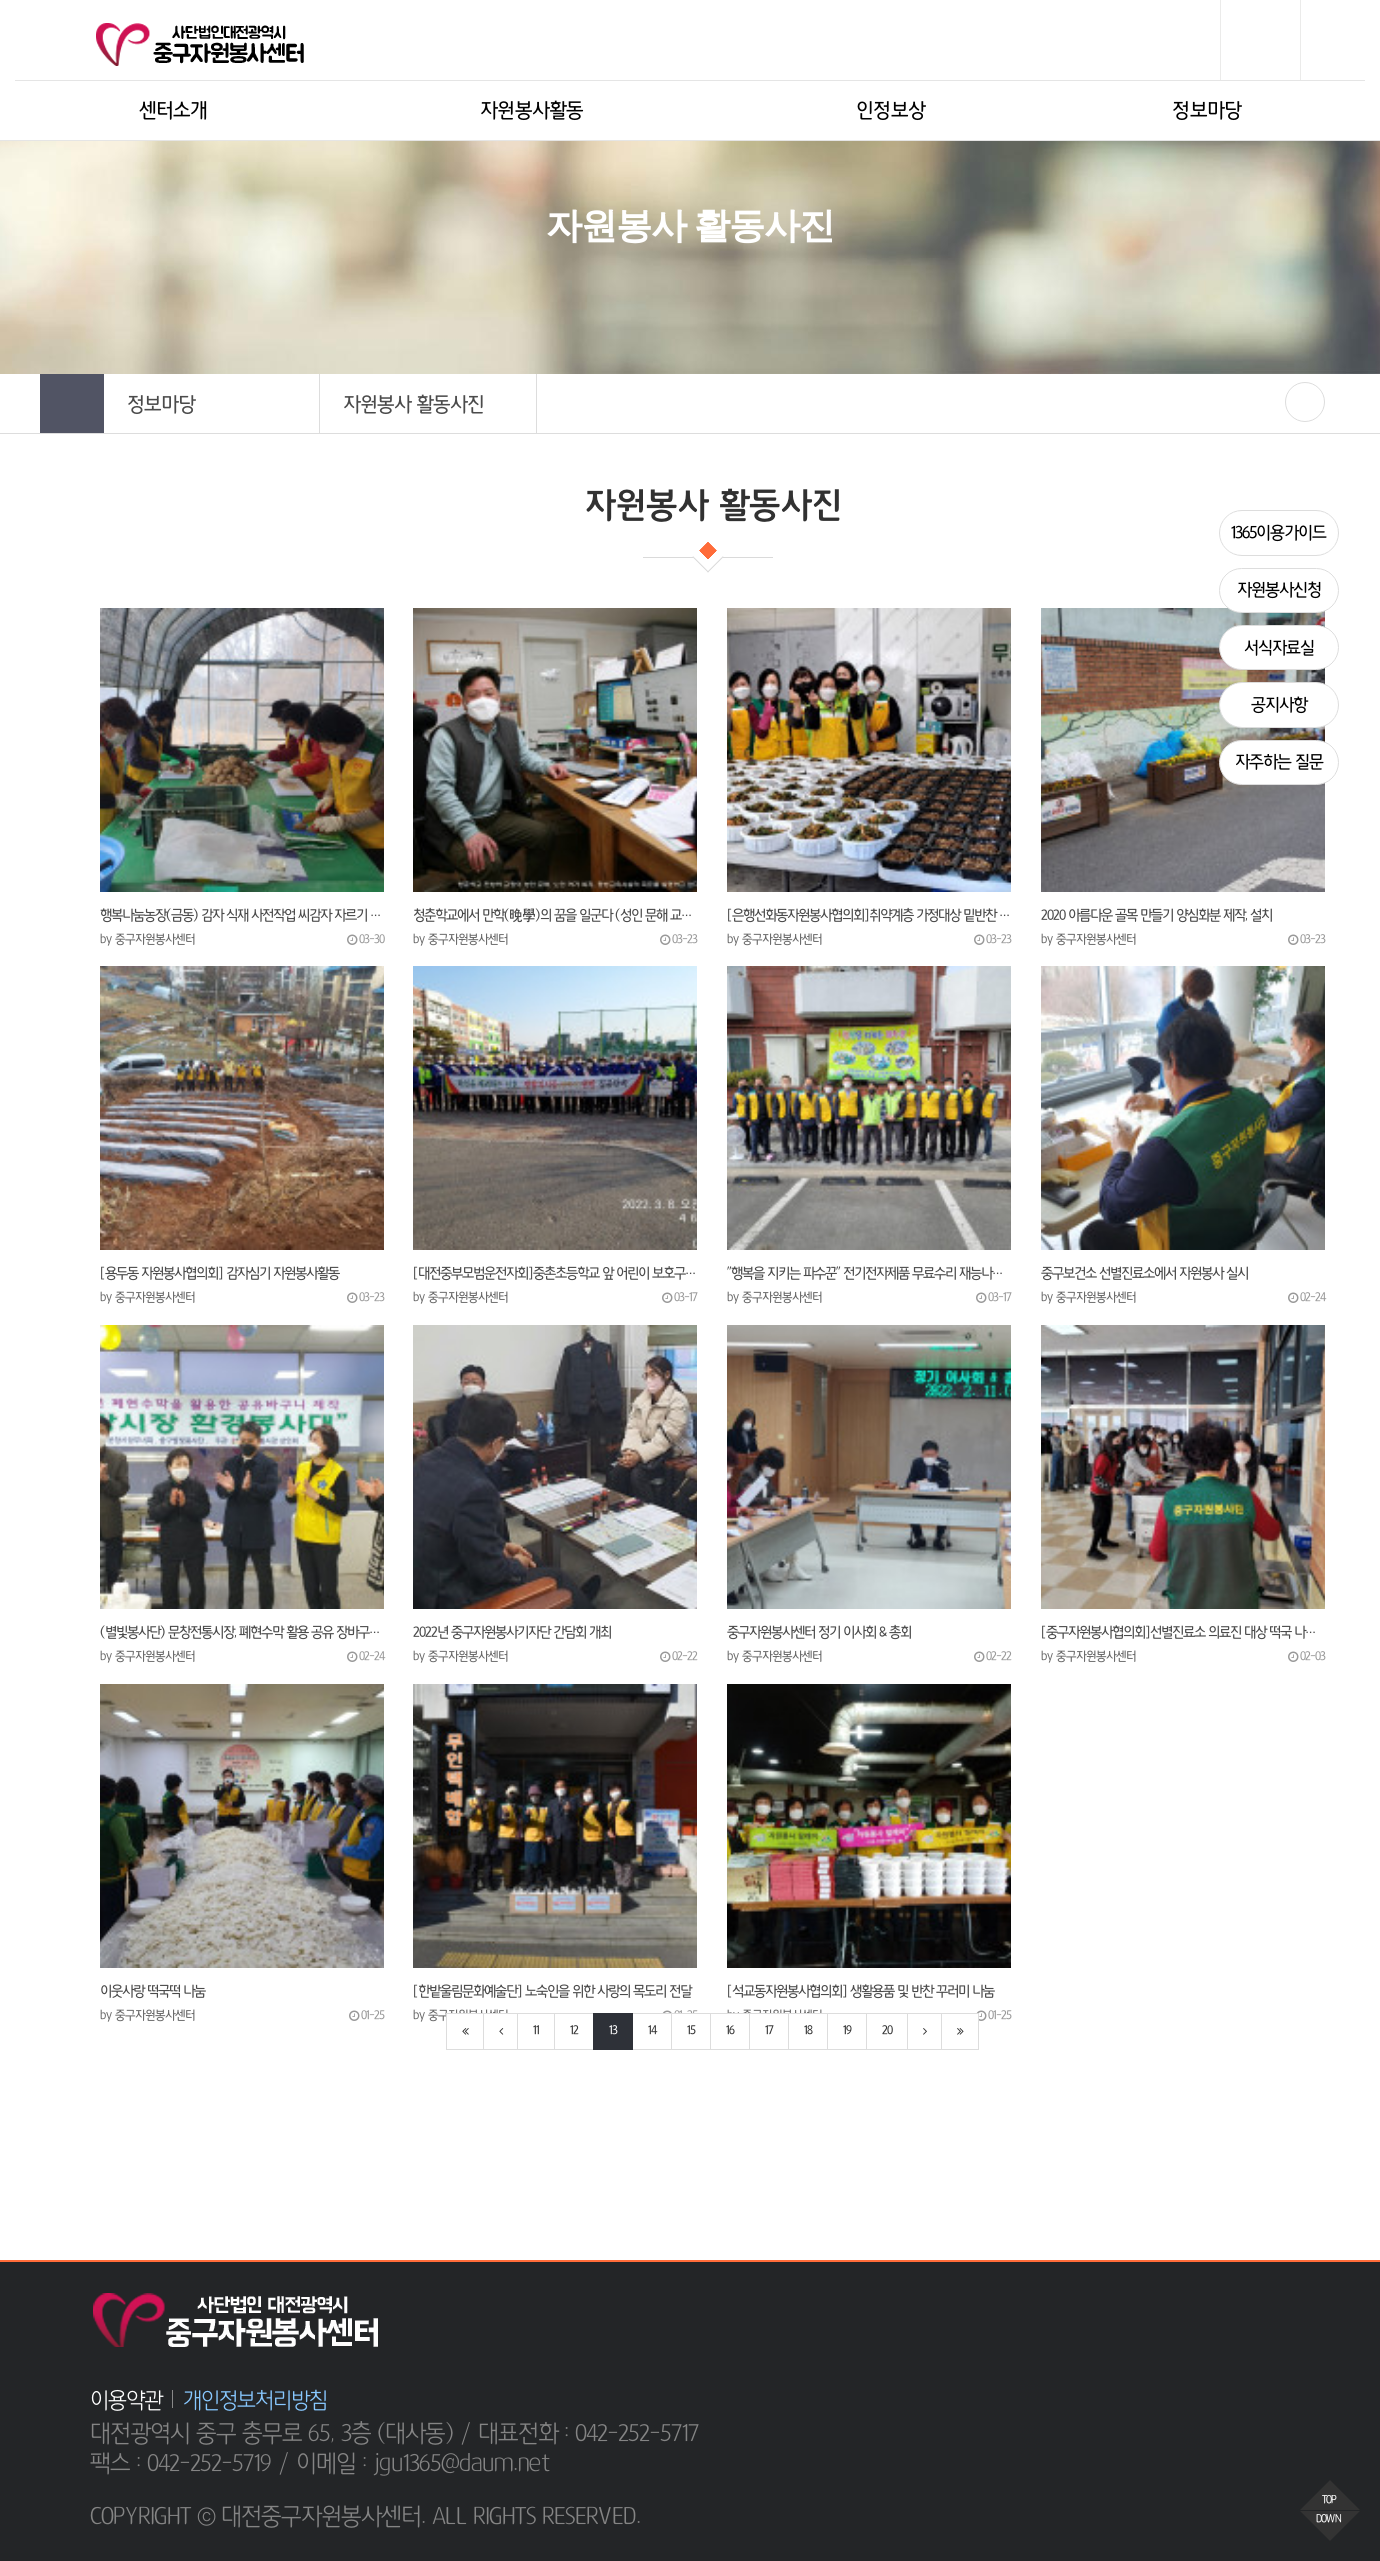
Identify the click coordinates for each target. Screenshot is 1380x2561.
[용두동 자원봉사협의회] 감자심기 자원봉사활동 (219, 1273)
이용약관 (126, 2400)
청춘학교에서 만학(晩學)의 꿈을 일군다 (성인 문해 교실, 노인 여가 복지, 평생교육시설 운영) (555, 915)
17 (769, 2031)
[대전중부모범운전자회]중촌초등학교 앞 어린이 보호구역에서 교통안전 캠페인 (555, 1273)
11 (536, 2031)
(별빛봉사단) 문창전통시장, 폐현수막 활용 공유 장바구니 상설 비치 (242, 1632)
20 (887, 2031)
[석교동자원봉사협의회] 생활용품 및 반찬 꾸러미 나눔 (860, 1991)
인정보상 (890, 111)
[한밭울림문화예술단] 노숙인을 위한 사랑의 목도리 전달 (552, 1991)
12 (574, 2031)
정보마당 (1206, 111)
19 (847, 2031)
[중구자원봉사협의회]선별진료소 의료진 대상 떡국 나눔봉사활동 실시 (1183, 1632)
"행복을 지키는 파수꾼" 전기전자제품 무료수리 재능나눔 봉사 (869, 1273)
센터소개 (173, 111)
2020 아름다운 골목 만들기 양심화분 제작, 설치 (1156, 915)
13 (613, 2031)
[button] (211, 403)
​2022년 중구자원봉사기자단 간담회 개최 (512, 1632)
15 (691, 2031)
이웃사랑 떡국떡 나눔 (152, 1991)
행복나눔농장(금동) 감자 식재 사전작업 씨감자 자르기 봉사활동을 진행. (242, 915)
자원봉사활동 (532, 111)
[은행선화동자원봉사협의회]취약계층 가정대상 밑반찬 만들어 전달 (869, 915)
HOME (558, 291)
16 (730, 2031)
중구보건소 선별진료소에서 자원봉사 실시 (1144, 1273)
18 (808, 2031)
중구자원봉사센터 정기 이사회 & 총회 (819, 1632)
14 (652, 2031)
